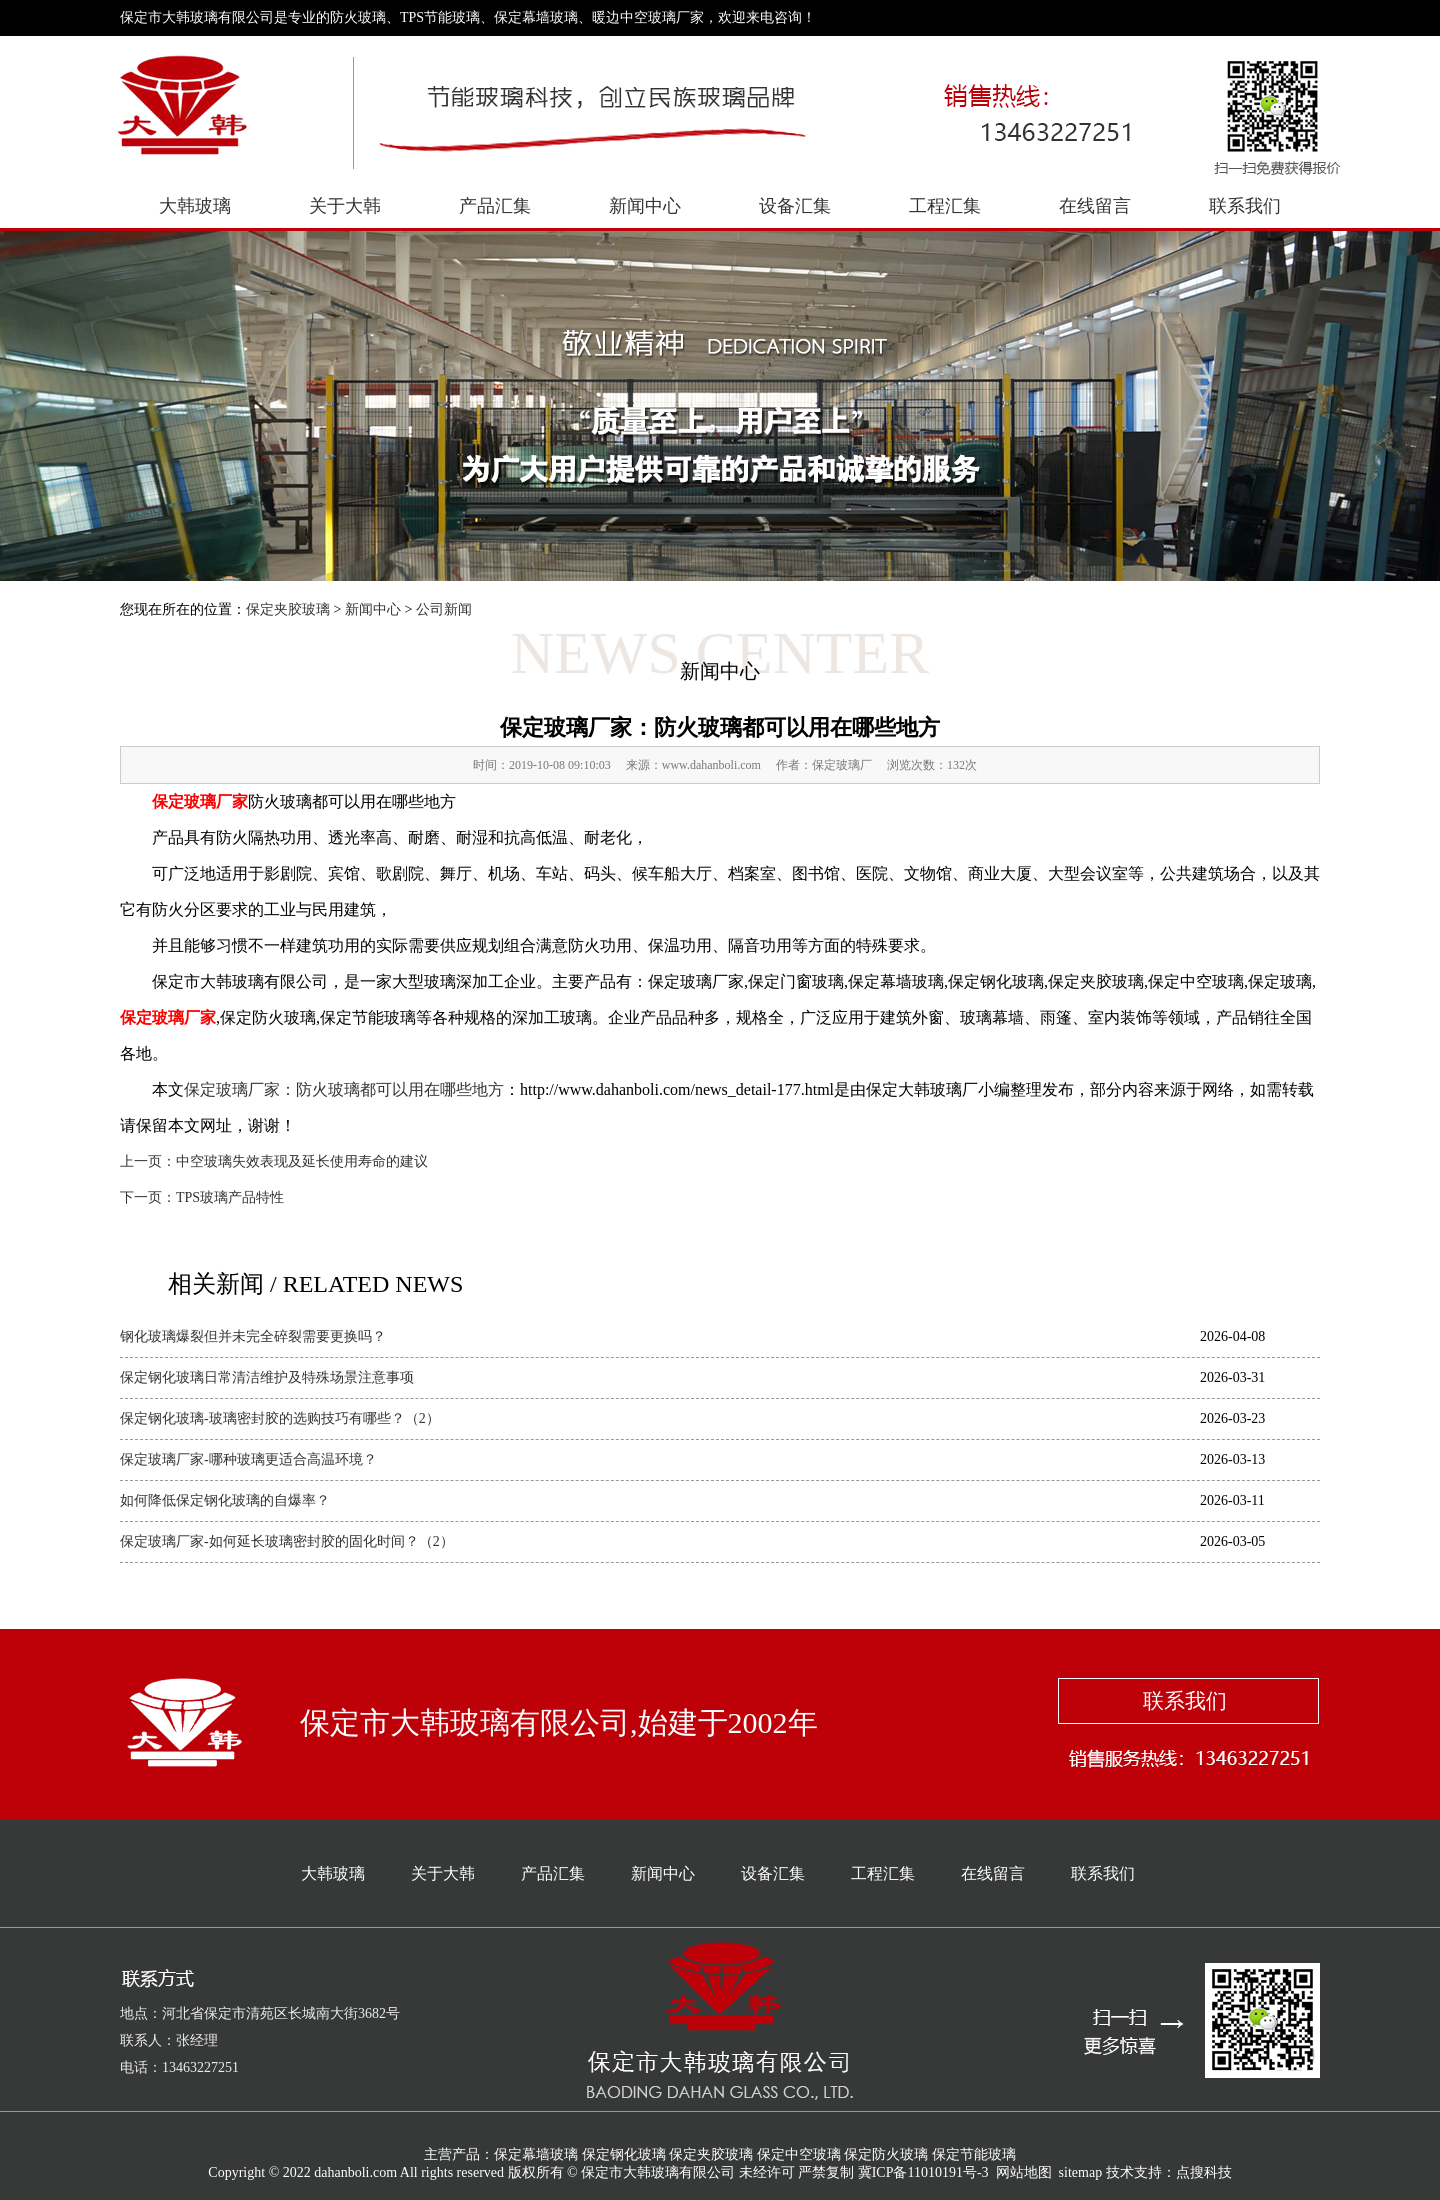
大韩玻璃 (195, 206)
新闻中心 (645, 206)
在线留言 (1095, 206)
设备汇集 (795, 206)
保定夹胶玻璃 (288, 609)
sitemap (1081, 2172)
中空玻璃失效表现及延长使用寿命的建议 (302, 1161)
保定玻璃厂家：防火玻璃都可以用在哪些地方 (344, 1089)
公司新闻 (444, 609)
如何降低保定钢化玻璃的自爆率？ (225, 1500)
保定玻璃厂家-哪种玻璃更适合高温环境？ (248, 1459)
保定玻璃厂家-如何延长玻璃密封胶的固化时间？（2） (287, 1541)
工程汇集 (945, 206)
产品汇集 (495, 206)
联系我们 (1245, 206)
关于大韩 (345, 206)
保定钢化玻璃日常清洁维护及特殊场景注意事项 (267, 1377)
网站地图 (1024, 2172)
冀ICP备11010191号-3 (923, 2172)
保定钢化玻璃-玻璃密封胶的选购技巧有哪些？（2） (280, 1418)
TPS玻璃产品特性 (230, 1197)
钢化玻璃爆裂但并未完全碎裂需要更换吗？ (253, 1336)
